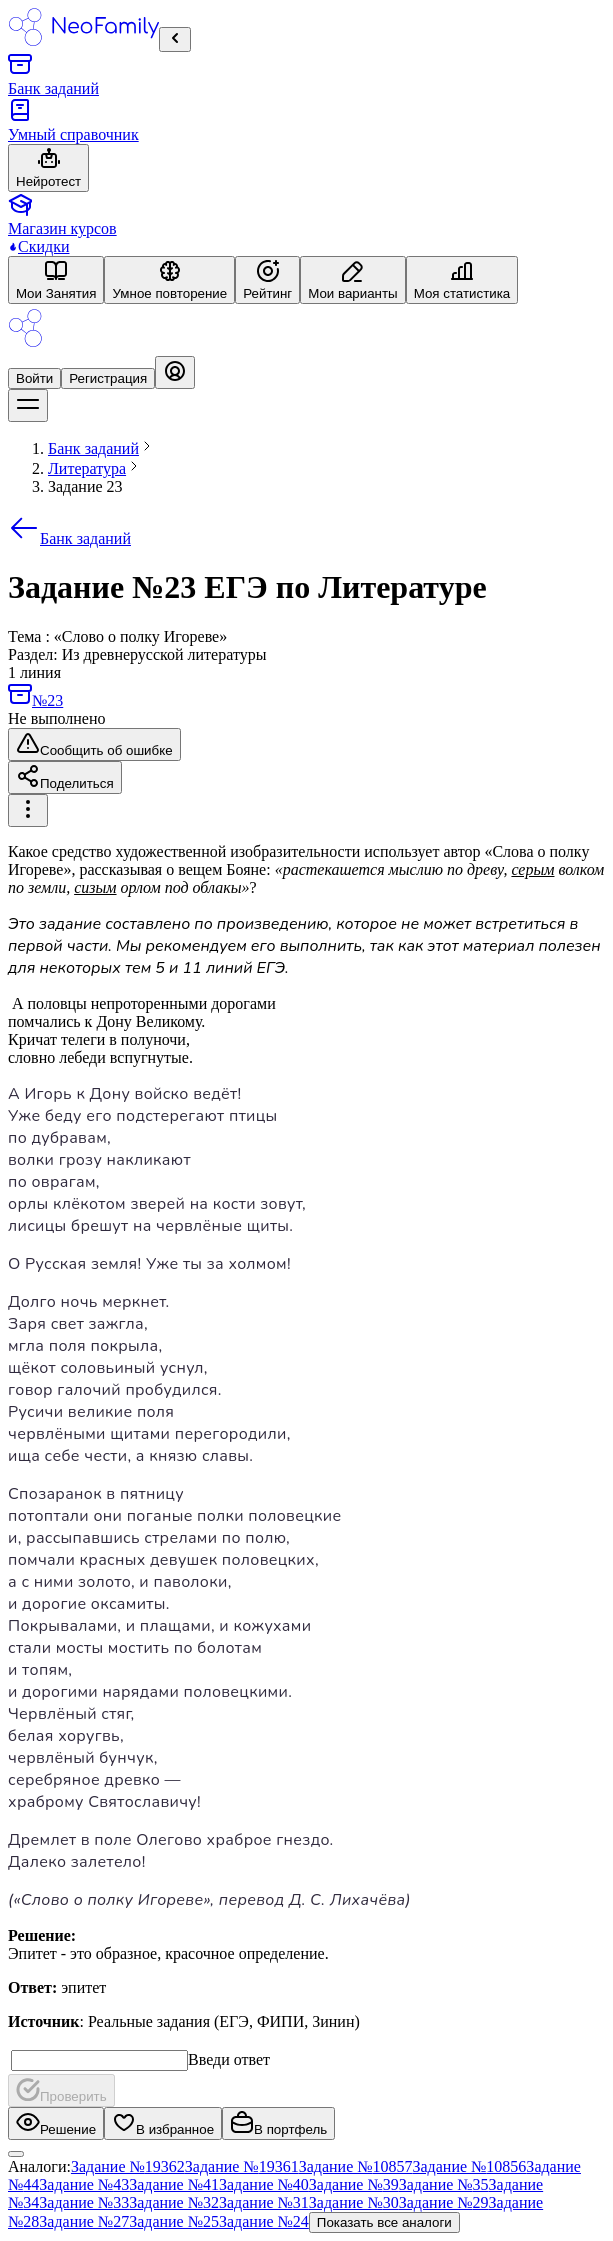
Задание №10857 (356, 2166)
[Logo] (25, 346)
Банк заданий (69, 538)
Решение (56, 2123)
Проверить (61, 2090)
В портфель (278, 2123)
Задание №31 (264, 2202)
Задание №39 (354, 2184)
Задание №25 (174, 2221)
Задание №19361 (242, 2166)
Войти (34, 378)
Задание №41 (174, 2184)
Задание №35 (444, 2184)
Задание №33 (84, 2202)
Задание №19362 (128, 2166)
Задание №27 (84, 2221)
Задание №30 (354, 2202)
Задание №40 (264, 2184)
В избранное (163, 2123)
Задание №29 (444, 2202)
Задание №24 (264, 2221)
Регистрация (108, 378)
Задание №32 (174, 2202)
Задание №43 (84, 2184)
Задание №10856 (470, 2166)
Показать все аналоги (384, 2222)
